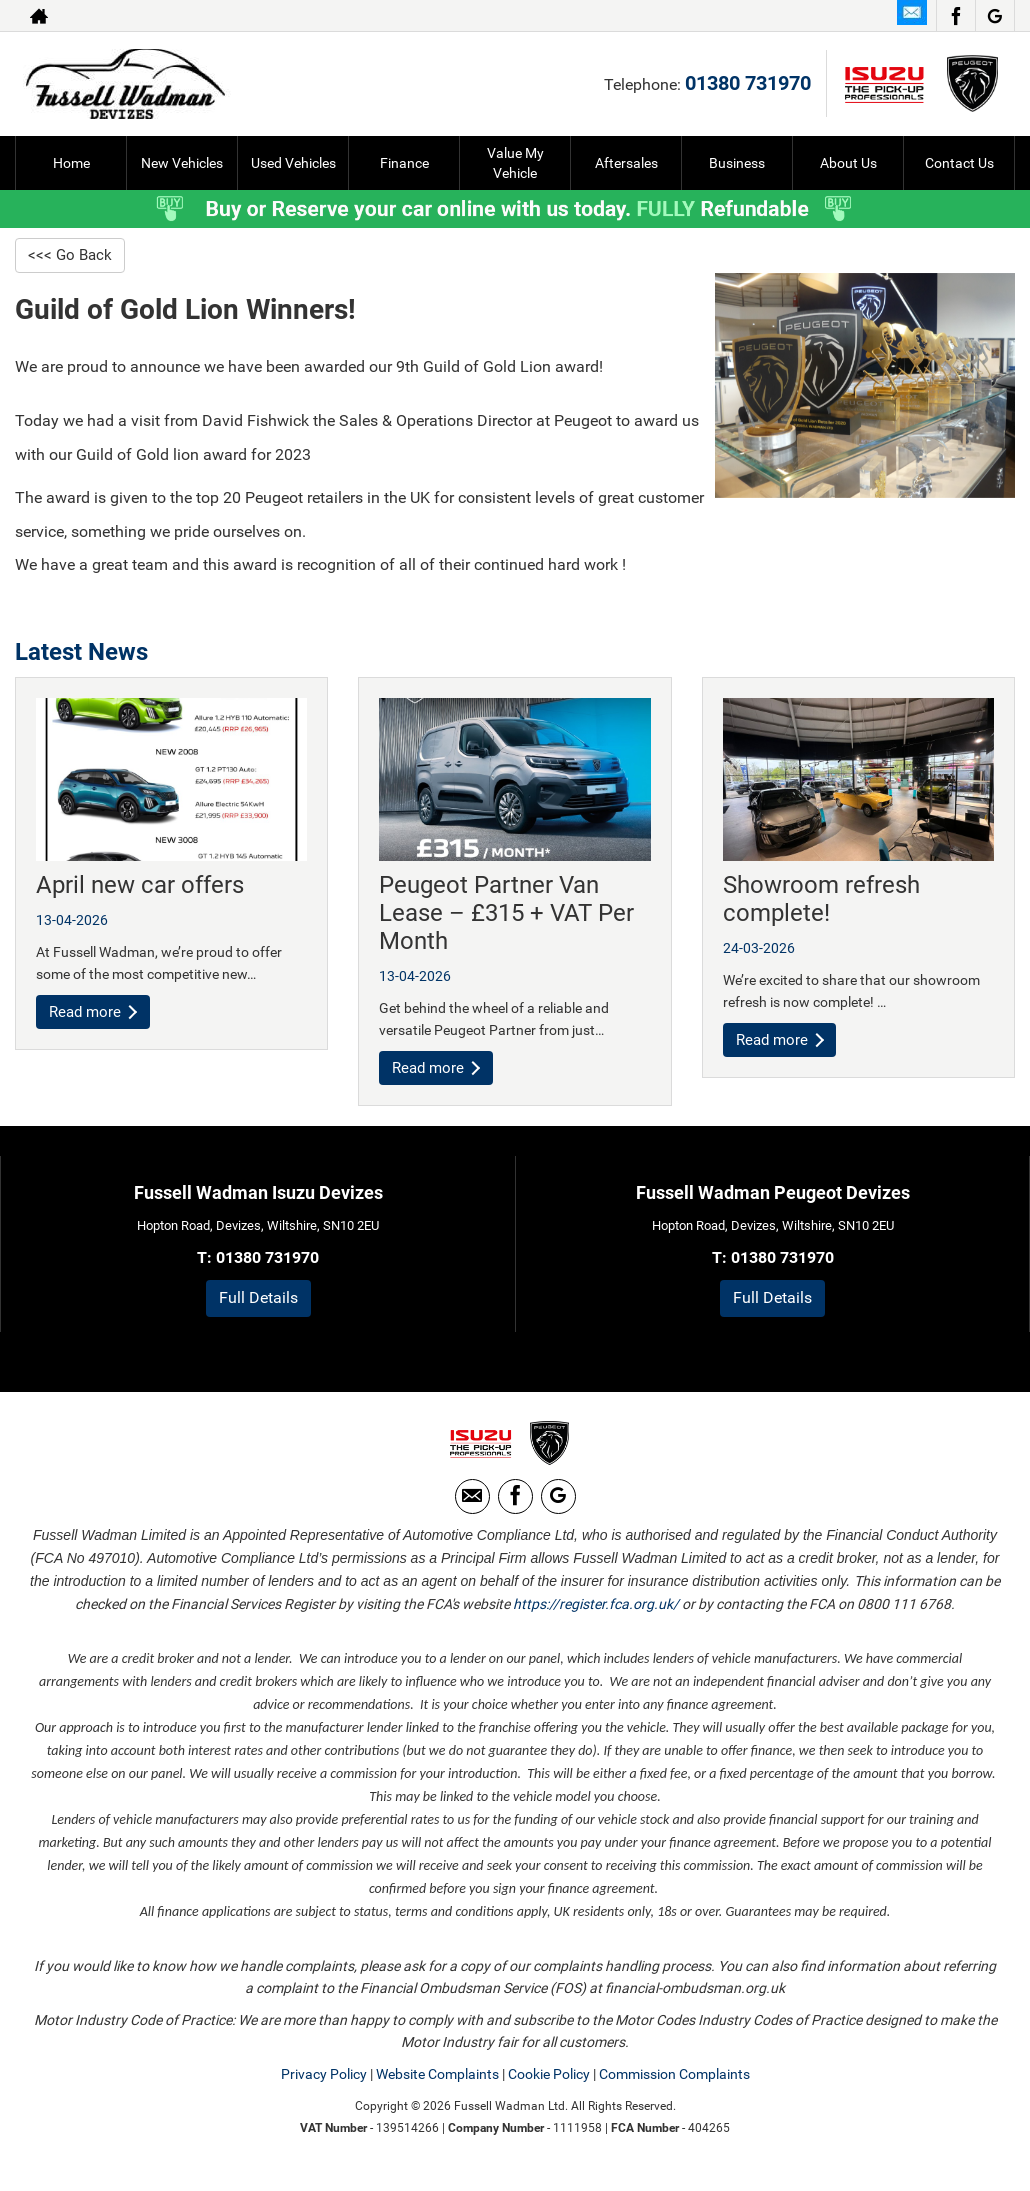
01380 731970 (748, 83)
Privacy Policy (324, 2090)
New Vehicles (182, 163)
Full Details (258, 1301)
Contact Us (959, 163)
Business (737, 163)
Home (71, 163)
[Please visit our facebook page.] (955, 16)
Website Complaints (437, 2090)
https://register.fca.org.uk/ (596, 1620)
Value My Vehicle (515, 163)
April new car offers (140, 887)
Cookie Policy (549, 2090)
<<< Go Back (71, 255)
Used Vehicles (293, 163)
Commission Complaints (674, 2090)
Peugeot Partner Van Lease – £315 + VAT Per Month (506, 915)
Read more (95, 1014)
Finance (404, 163)
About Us (848, 163)
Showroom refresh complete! (821, 901)
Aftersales (626, 163)
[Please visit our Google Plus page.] (994, 16)
